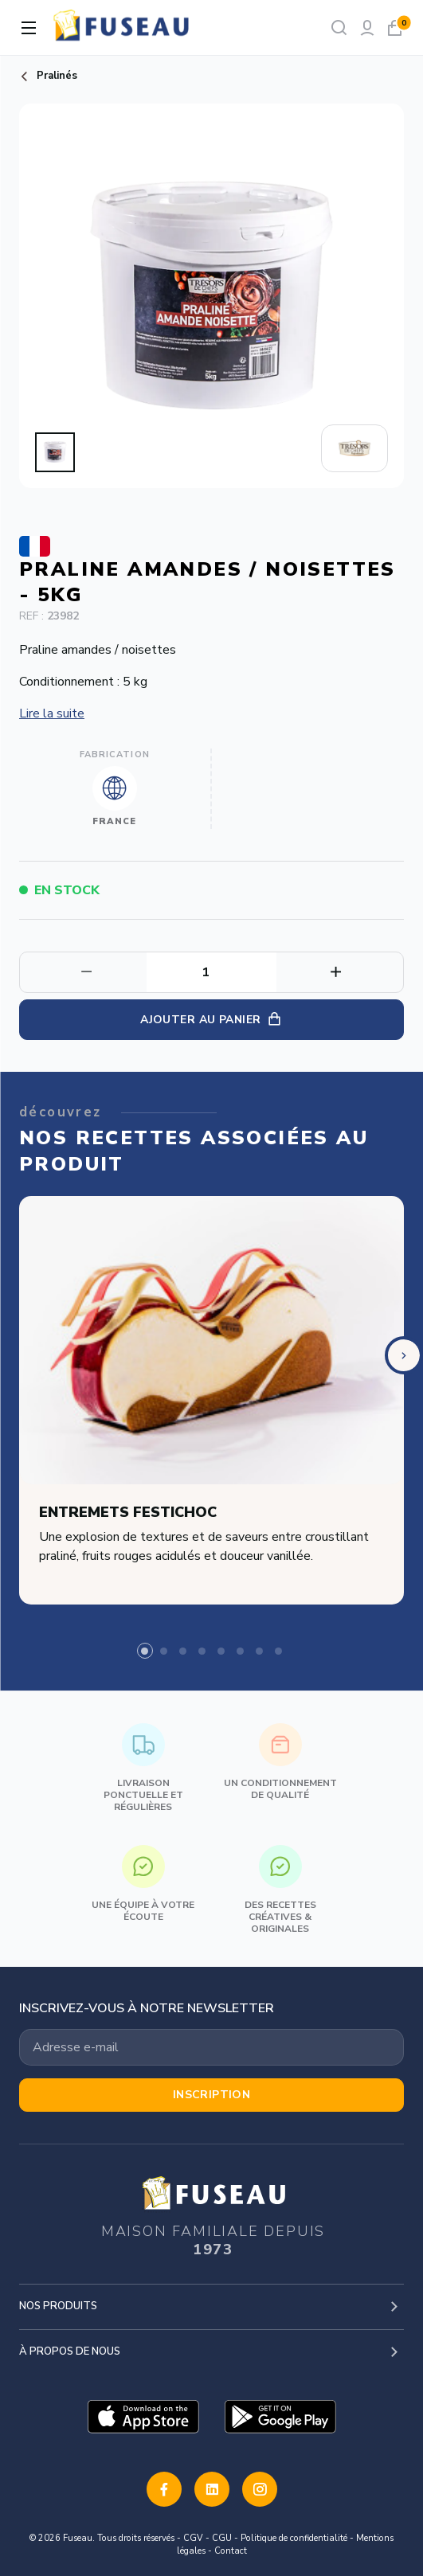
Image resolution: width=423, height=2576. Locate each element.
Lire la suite (51, 713)
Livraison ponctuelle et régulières (143, 1768)
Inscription (212, 2094)
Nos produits (58, 2306)
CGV (193, 2538)
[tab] (145, 1651)
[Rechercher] (339, 27)
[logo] (122, 27)
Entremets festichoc (128, 1512)
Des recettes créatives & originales (280, 1890)
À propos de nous (69, 2351)
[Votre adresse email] (211, 2047)
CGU (222, 2538)
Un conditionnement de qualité (280, 1762)
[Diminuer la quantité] (339, 972)
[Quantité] (211, 972)
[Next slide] (404, 1355)
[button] (55, 452)
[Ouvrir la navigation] (28, 27)
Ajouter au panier (211, 1019)
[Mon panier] (395, 27)
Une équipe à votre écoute (143, 1884)
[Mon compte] (367, 27)
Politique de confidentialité (294, 2538)
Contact (230, 2551)
